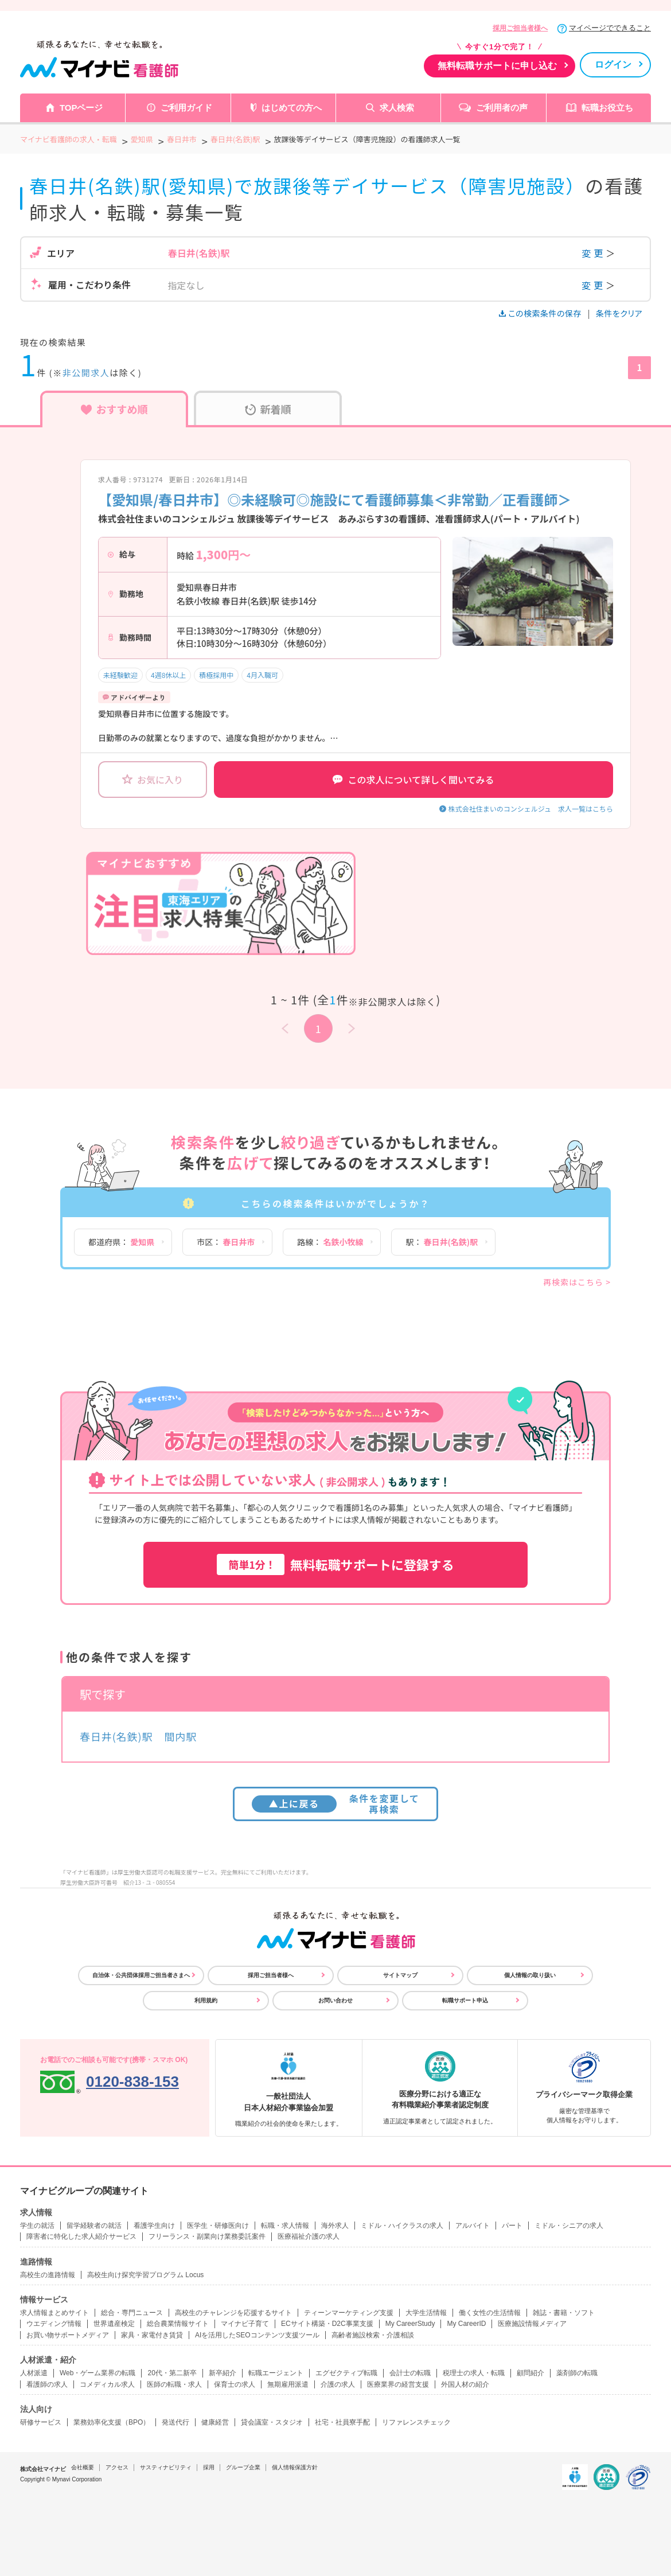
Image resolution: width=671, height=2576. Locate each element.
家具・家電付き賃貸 (152, 2335)
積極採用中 (216, 675)
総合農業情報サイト (178, 2324)
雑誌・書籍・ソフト (564, 2313)
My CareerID (466, 2324)
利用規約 (205, 2000)
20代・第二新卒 (171, 2373)
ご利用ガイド (186, 107)
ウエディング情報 (53, 2324)
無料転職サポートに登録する (335, 1564)
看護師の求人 (47, 2384)
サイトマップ (400, 1975)
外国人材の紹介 (465, 2384)
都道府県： (121, 1242)
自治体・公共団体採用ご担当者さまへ (141, 1975)
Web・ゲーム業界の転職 (97, 2373)
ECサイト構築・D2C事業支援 (327, 2324)
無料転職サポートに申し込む (497, 66)
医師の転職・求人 (174, 2384)
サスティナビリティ (166, 2467)
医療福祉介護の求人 (309, 2236)
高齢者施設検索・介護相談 (372, 2335)
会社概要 (82, 2467)
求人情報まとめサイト (54, 2313)
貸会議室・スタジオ (272, 2422)
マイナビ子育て (245, 2324)
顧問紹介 (530, 2373)
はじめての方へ (292, 107)
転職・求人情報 (285, 2226)
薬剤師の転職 (577, 2373)
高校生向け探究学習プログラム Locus (145, 2275)
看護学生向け (154, 2226)
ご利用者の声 (502, 107)
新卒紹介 (222, 2373)
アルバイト (472, 2226)
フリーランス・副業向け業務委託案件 (207, 2236)
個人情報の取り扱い (530, 1975)
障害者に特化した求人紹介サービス (81, 2236)
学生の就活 (37, 2226)
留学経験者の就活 (94, 2226)
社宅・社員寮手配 (342, 2422)
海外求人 (335, 2226)
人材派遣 (34, 2373)
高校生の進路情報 (47, 2275)
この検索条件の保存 (541, 313)
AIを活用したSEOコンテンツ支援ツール (257, 2335)
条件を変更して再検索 (336, 1803)
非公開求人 (86, 373)
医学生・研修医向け (218, 2226)
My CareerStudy (410, 2324)
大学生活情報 (426, 2313)
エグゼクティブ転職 (346, 2373)
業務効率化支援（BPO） (111, 2422)
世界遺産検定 (114, 2324)
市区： (226, 1242)
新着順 (268, 409)
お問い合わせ (335, 2000)
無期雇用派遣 (288, 2384)
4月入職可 (262, 675)
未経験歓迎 (120, 675)
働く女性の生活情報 (490, 2313)
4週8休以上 (168, 675)
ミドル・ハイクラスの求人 (402, 2226)
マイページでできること (610, 28)
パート (512, 2226)
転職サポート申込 (465, 2000)
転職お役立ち (607, 107)
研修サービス (40, 2422)
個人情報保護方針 (295, 2467)
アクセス (117, 2467)
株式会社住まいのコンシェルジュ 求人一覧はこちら (530, 808)
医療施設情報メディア (532, 2324)
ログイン (613, 64)
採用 (208, 2467)
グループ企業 (243, 2467)
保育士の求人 (234, 2384)
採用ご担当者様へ (520, 28)
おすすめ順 (114, 409)
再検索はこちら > (577, 1282)
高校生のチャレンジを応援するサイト (233, 2313)
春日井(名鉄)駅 (116, 1736)
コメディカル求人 (107, 2384)
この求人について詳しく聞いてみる (413, 779)
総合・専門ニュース (132, 2313)
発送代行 (175, 2422)
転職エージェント (275, 2373)
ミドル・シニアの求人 (569, 2226)
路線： (330, 1242)
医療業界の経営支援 (398, 2384)
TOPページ (81, 107)
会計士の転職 (410, 2373)
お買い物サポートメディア (67, 2335)
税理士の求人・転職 (474, 2373)
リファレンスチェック (416, 2422)
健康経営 (215, 2422)
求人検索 (397, 107)
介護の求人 (338, 2384)
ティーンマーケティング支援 (348, 2313)
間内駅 (180, 1736)
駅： (441, 1242)
